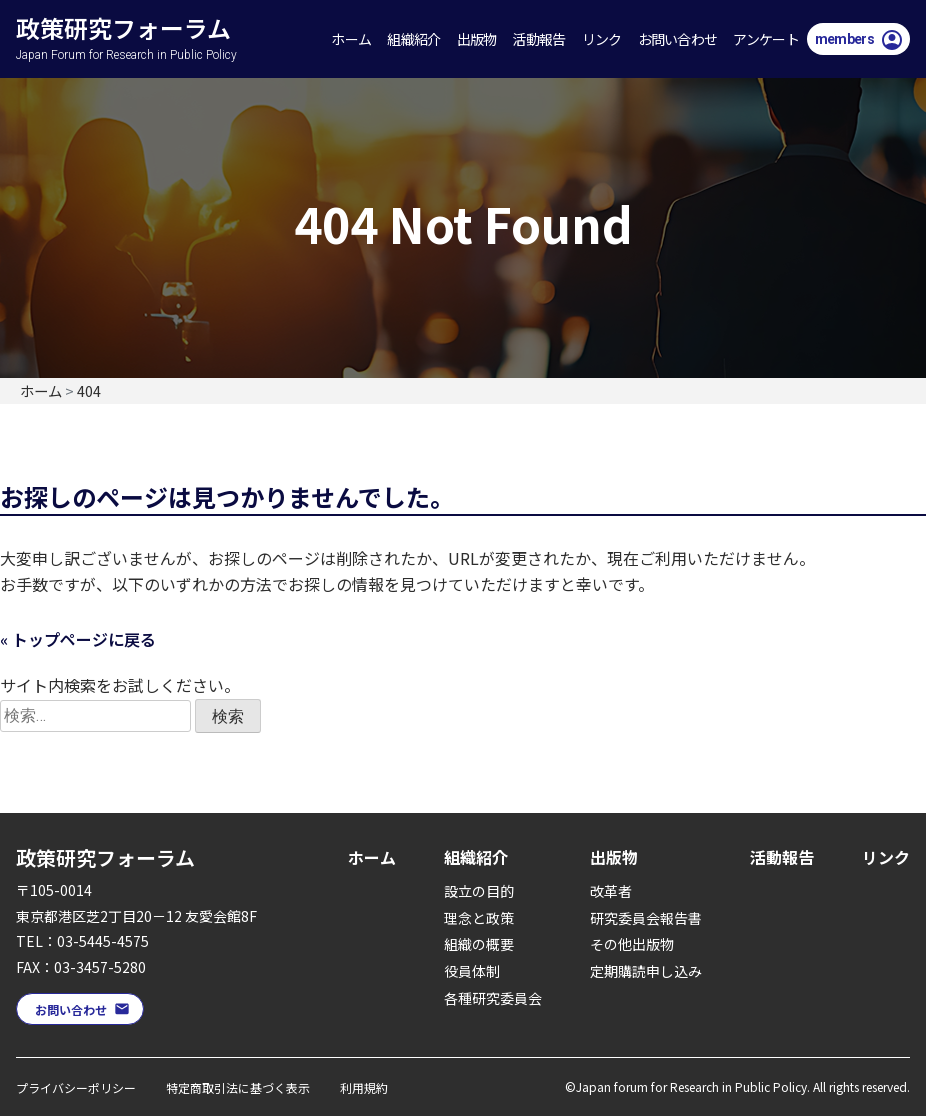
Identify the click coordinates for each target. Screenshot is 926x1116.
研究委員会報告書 (646, 918)
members (844, 39)
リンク (602, 39)
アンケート (766, 39)
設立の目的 (479, 891)
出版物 (477, 39)
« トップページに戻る (78, 639)
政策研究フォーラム (142, 16)
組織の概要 (479, 944)
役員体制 (472, 971)
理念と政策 (479, 918)
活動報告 (538, 39)
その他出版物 (632, 944)
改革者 (611, 891)
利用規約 (364, 1087)
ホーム (351, 39)
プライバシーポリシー (76, 1087)
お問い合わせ (678, 39)
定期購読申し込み (646, 971)
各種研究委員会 (493, 998)
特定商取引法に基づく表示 (238, 1087)
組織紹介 (413, 39)
